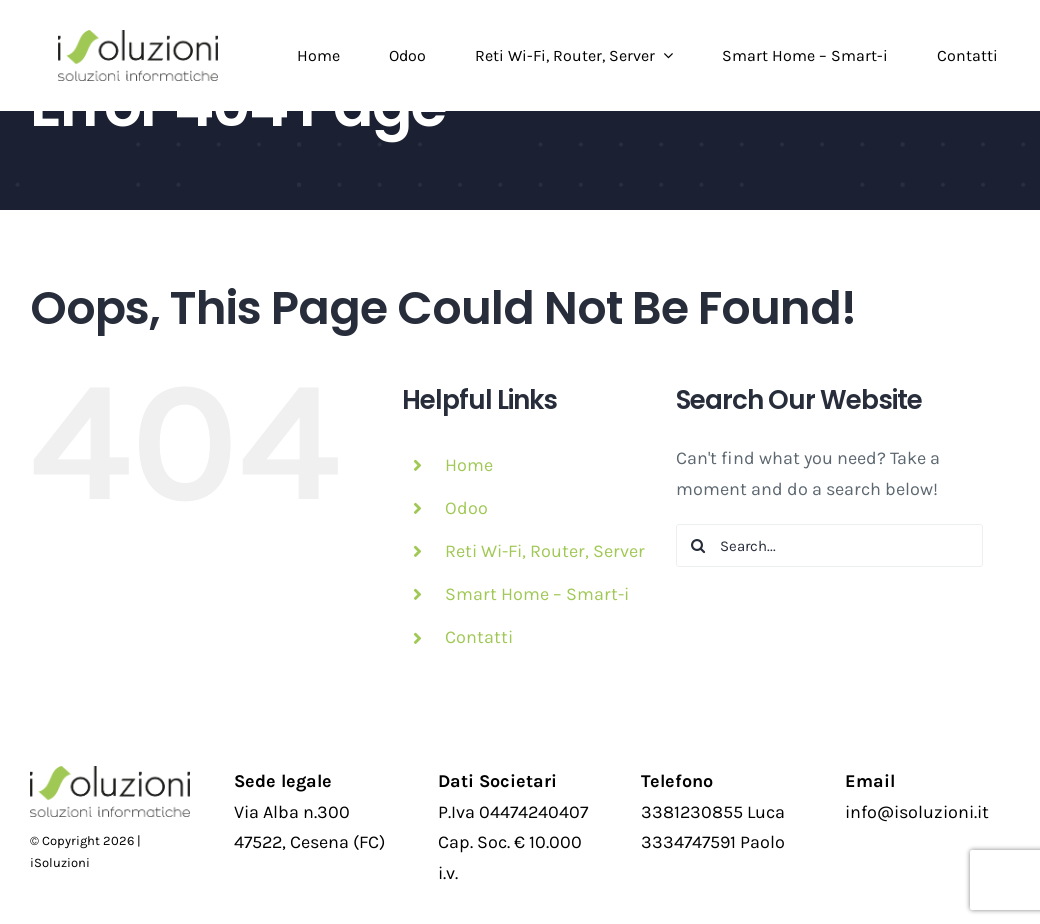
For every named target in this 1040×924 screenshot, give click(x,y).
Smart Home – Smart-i (537, 594)
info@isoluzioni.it (917, 812)
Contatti (479, 637)
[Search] (697, 545)
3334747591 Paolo (713, 842)
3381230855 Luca (713, 812)
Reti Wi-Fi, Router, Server (545, 551)
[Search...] (829, 545)
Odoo (466, 508)
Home (469, 465)
